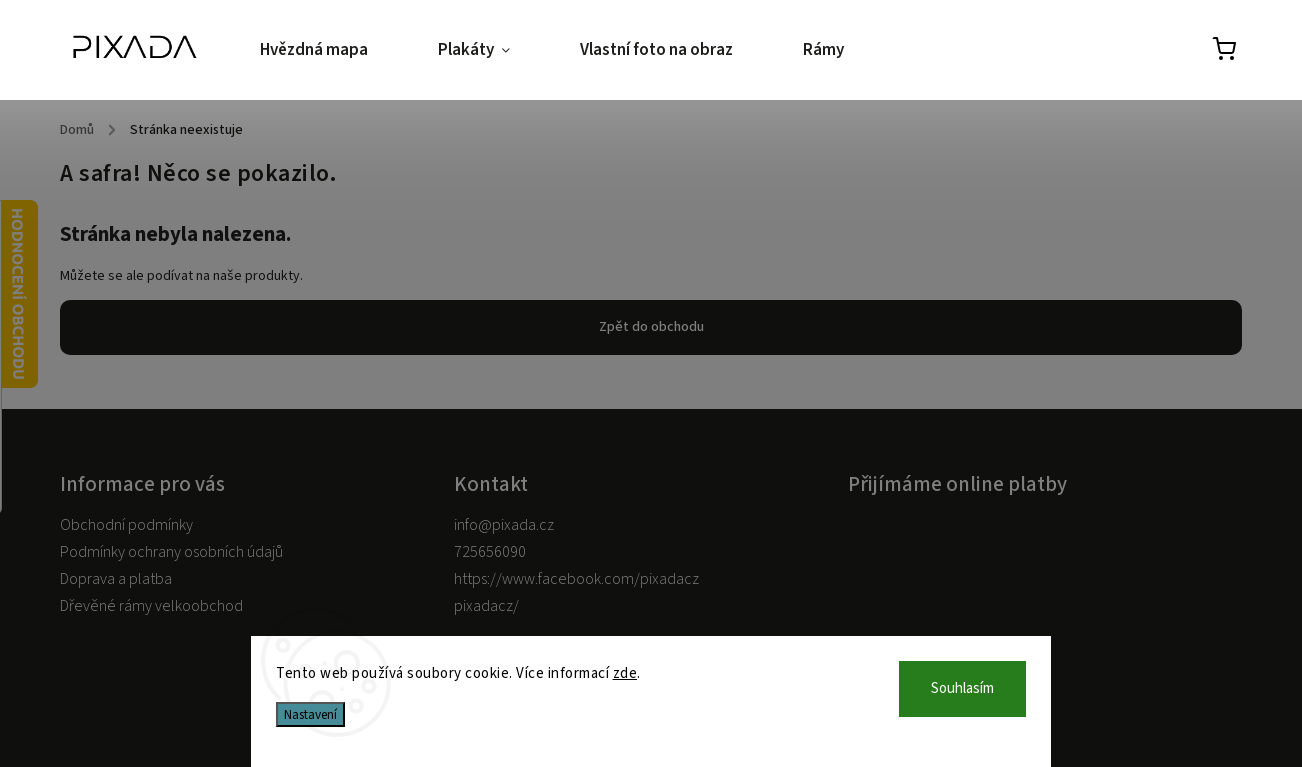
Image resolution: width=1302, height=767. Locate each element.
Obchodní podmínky (126, 525)
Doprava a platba (116, 579)
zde (625, 673)
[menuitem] (331, 50)
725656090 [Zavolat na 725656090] (490, 552)
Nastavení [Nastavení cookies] (310, 714)
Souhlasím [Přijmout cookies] (962, 688)
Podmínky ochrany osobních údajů (171, 552)
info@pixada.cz (504, 525)
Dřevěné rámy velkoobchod (151, 606)
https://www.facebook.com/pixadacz (576, 579)
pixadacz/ (486, 606)
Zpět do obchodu (651, 327)
